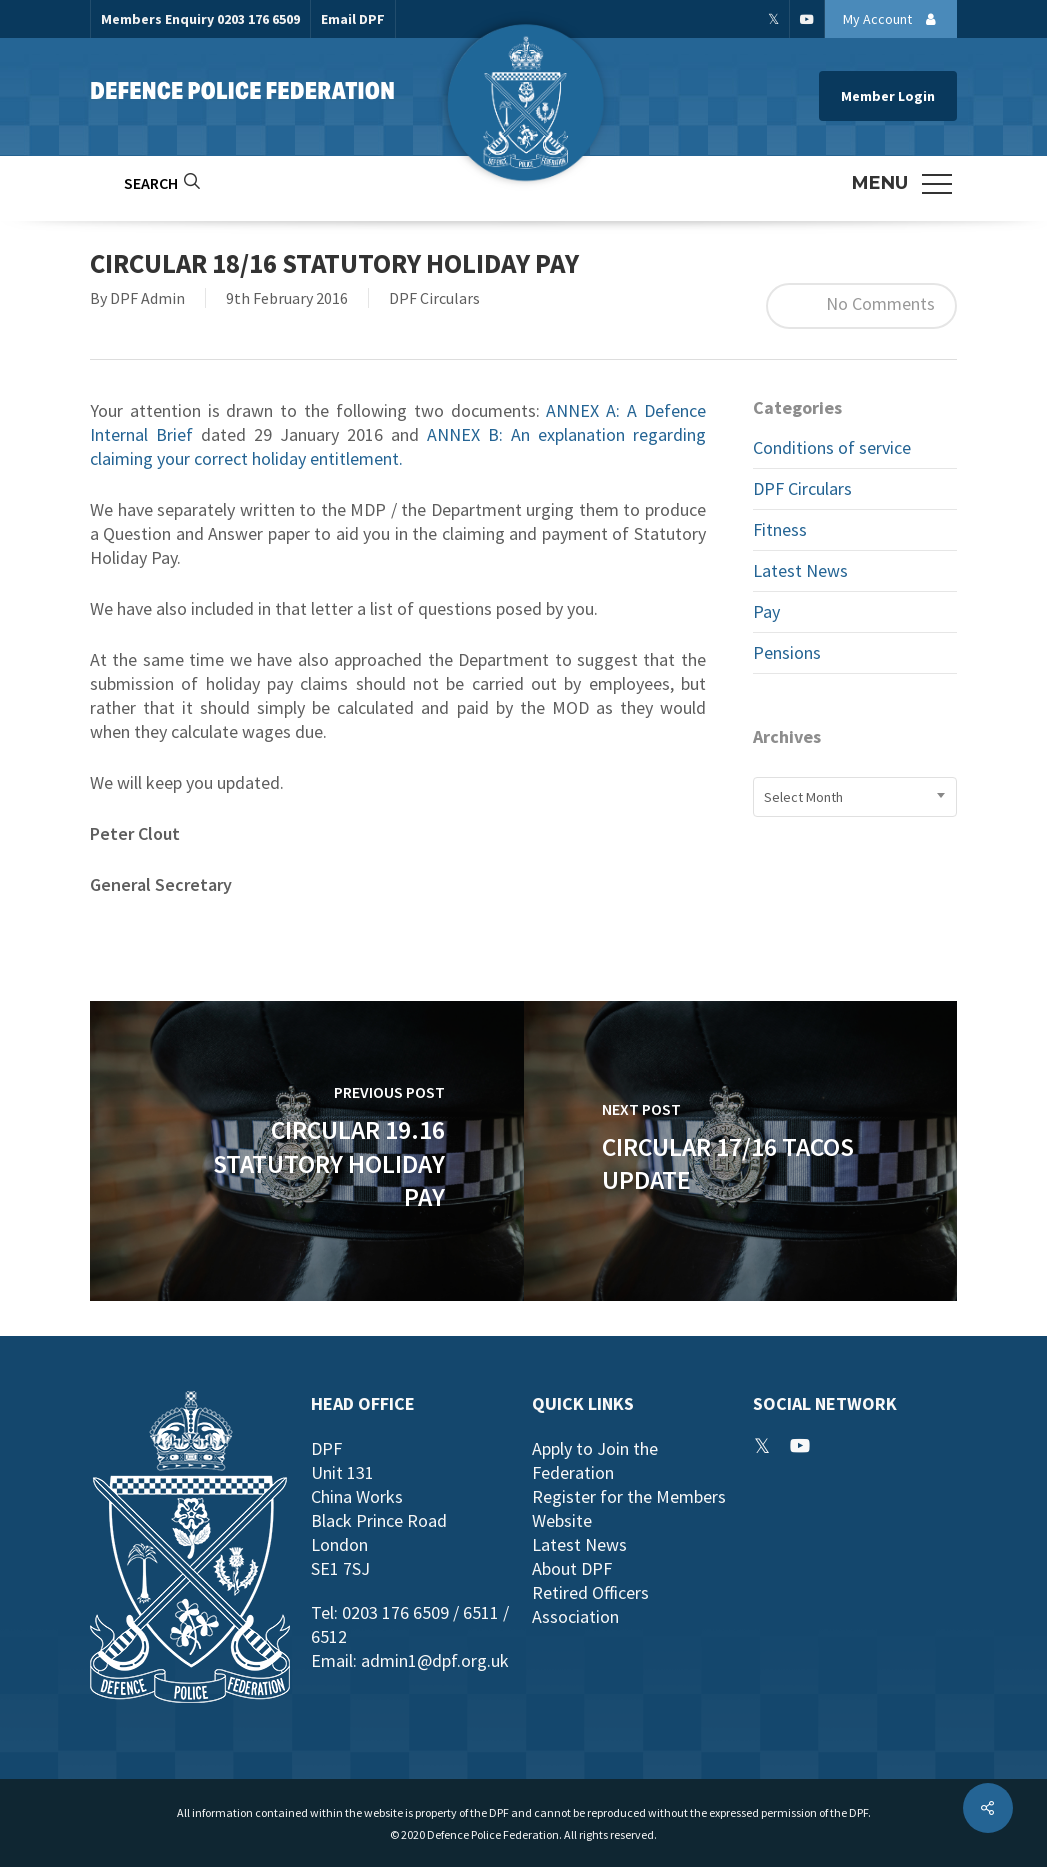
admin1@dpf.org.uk (435, 1660)
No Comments (861, 306)
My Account (895, 19)
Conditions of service (832, 447)
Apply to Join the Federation (595, 1460)
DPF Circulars (434, 298)
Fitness (780, 529)
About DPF (572, 1568)
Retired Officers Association (590, 1604)
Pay (766, 611)
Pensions (787, 652)
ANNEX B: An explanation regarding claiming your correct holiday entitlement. (398, 446)
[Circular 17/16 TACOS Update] (741, 1151)
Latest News (800, 570)
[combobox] (855, 797)
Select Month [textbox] (803, 797)
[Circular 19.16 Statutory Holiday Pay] (307, 1151)
